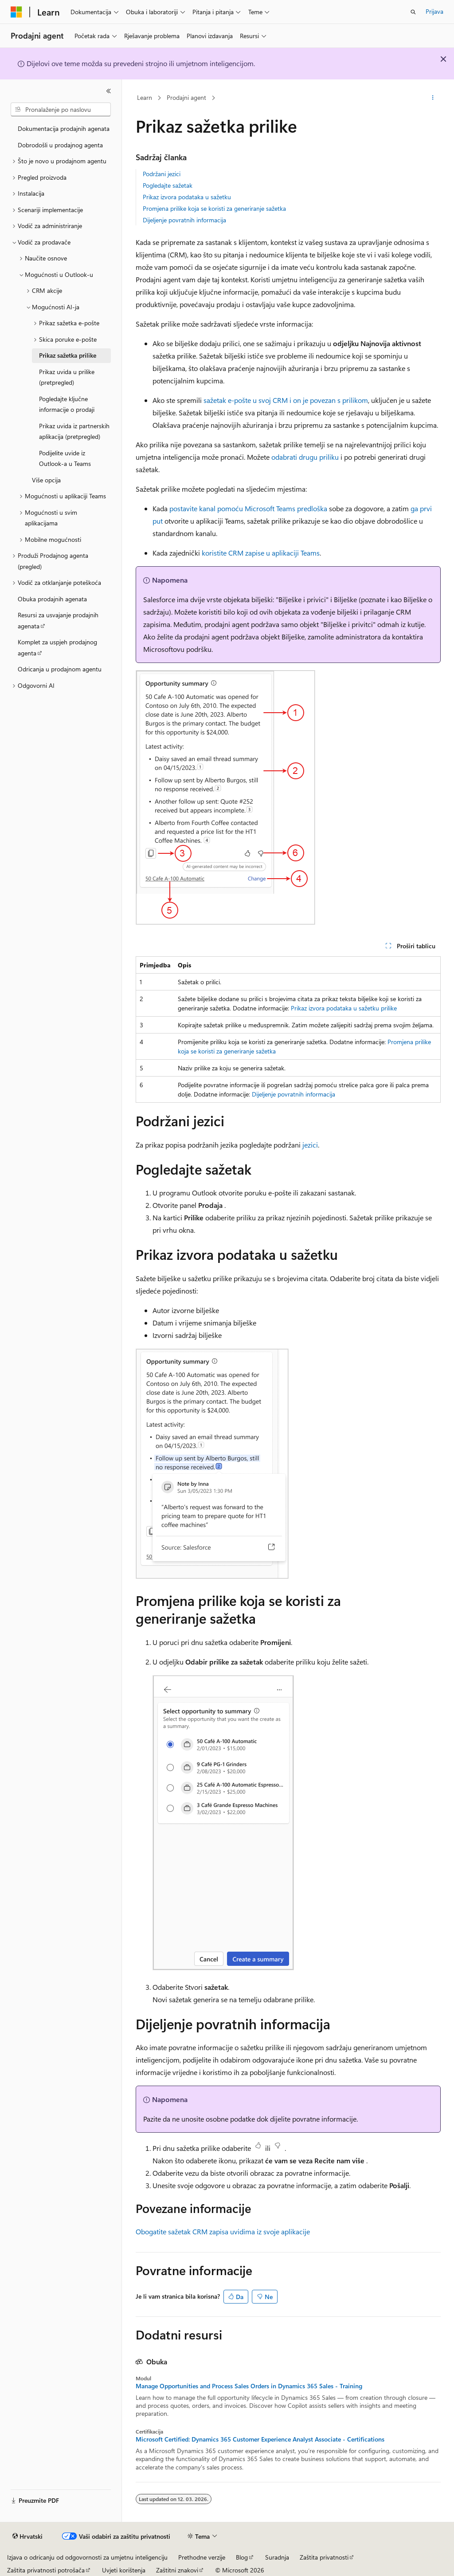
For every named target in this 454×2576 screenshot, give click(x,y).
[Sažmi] (108, 91)
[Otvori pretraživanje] (413, 12)
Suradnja (277, 2557)
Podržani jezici (161, 174)
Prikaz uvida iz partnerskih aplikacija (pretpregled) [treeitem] (74, 431)
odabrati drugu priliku (305, 457)
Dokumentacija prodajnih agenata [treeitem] (64, 128)
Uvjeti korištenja (123, 2570)
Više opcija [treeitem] (46, 480)
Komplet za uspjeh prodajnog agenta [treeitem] (57, 647)
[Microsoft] (16, 12)
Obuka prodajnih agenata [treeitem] (52, 599)
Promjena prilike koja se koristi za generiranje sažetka (214, 208)
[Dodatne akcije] (432, 98)
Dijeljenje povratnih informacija (184, 220)
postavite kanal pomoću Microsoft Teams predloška (248, 508)
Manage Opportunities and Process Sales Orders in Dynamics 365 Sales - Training (249, 2386)
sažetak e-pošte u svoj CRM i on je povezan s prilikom (286, 400)
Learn (144, 97)
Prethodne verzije (201, 2557)
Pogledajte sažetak (167, 185)
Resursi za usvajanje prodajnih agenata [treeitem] (58, 620)
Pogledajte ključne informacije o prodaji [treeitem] (66, 404)
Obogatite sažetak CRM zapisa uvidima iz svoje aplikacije (223, 2231)
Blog (242, 2557)
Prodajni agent (186, 97)
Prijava (434, 11)
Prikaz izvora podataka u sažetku (187, 197)
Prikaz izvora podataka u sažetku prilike (344, 1008)
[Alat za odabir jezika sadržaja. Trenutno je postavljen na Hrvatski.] (27, 2536)
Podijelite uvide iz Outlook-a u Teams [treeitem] (65, 458)
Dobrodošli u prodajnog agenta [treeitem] (60, 145)
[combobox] (61, 110)
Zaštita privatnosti (324, 2557)
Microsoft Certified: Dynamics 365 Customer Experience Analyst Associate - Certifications (260, 2439)
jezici (310, 1144)
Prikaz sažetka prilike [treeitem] (67, 355)
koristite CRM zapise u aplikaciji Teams (261, 552)
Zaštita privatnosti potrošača (46, 2570)
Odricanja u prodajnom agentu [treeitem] (60, 669)
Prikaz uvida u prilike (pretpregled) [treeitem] (66, 377)
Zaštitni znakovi (177, 2570)
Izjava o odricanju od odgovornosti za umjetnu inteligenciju (87, 2557)
